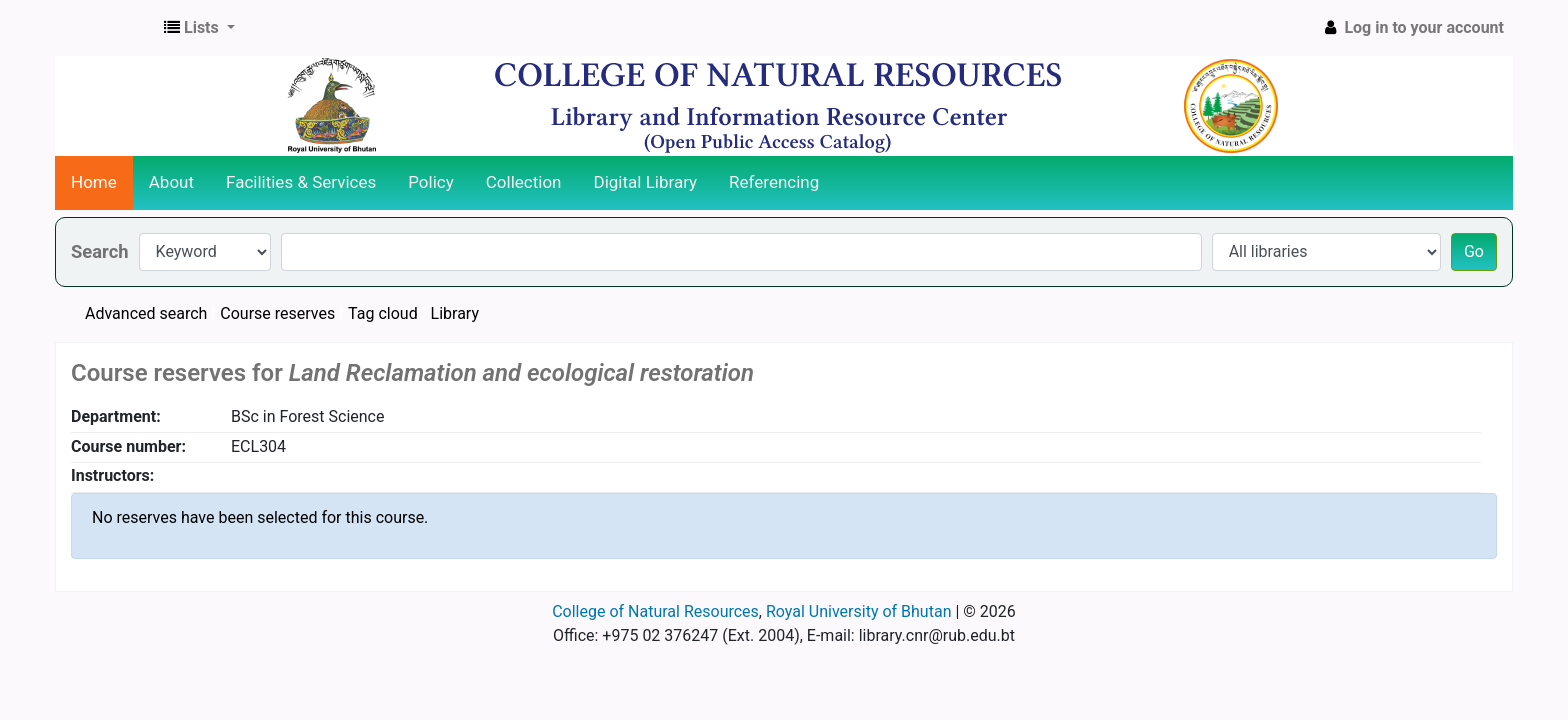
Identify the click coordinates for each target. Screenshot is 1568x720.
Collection (524, 182)
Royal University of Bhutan (859, 611)
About (171, 182)
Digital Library (646, 182)
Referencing (774, 182)
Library (455, 313)
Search (100, 251)
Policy (431, 182)
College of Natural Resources (655, 611)
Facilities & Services (301, 182)
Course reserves (277, 313)
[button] (199, 28)
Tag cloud (383, 313)
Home (94, 182)
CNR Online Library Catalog (106, 28)
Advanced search (146, 313)
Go (1474, 251)
